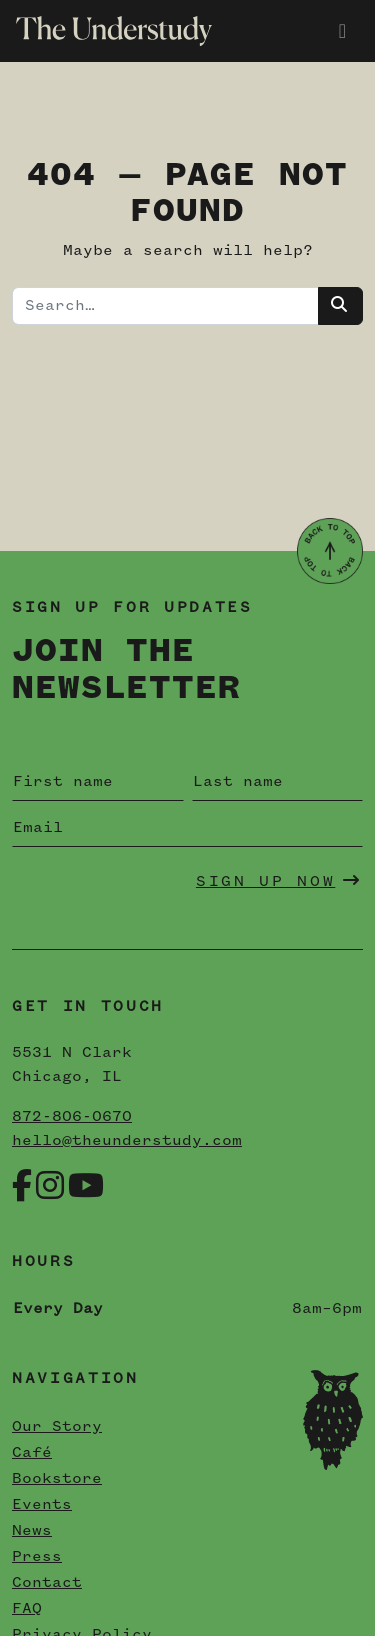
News (32, 1531)
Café (32, 1453)
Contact (47, 1583)
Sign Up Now (279, 881)
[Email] (187, 828)
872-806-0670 (72, 1117)
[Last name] (278, 782)
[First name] (98, 782)
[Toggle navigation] (342, 31)
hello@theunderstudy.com (127, 1141)
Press (37, 1557)
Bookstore (57, 1479)
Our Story (57, 1427)
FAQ (27, 1609)
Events (42, 1505)
